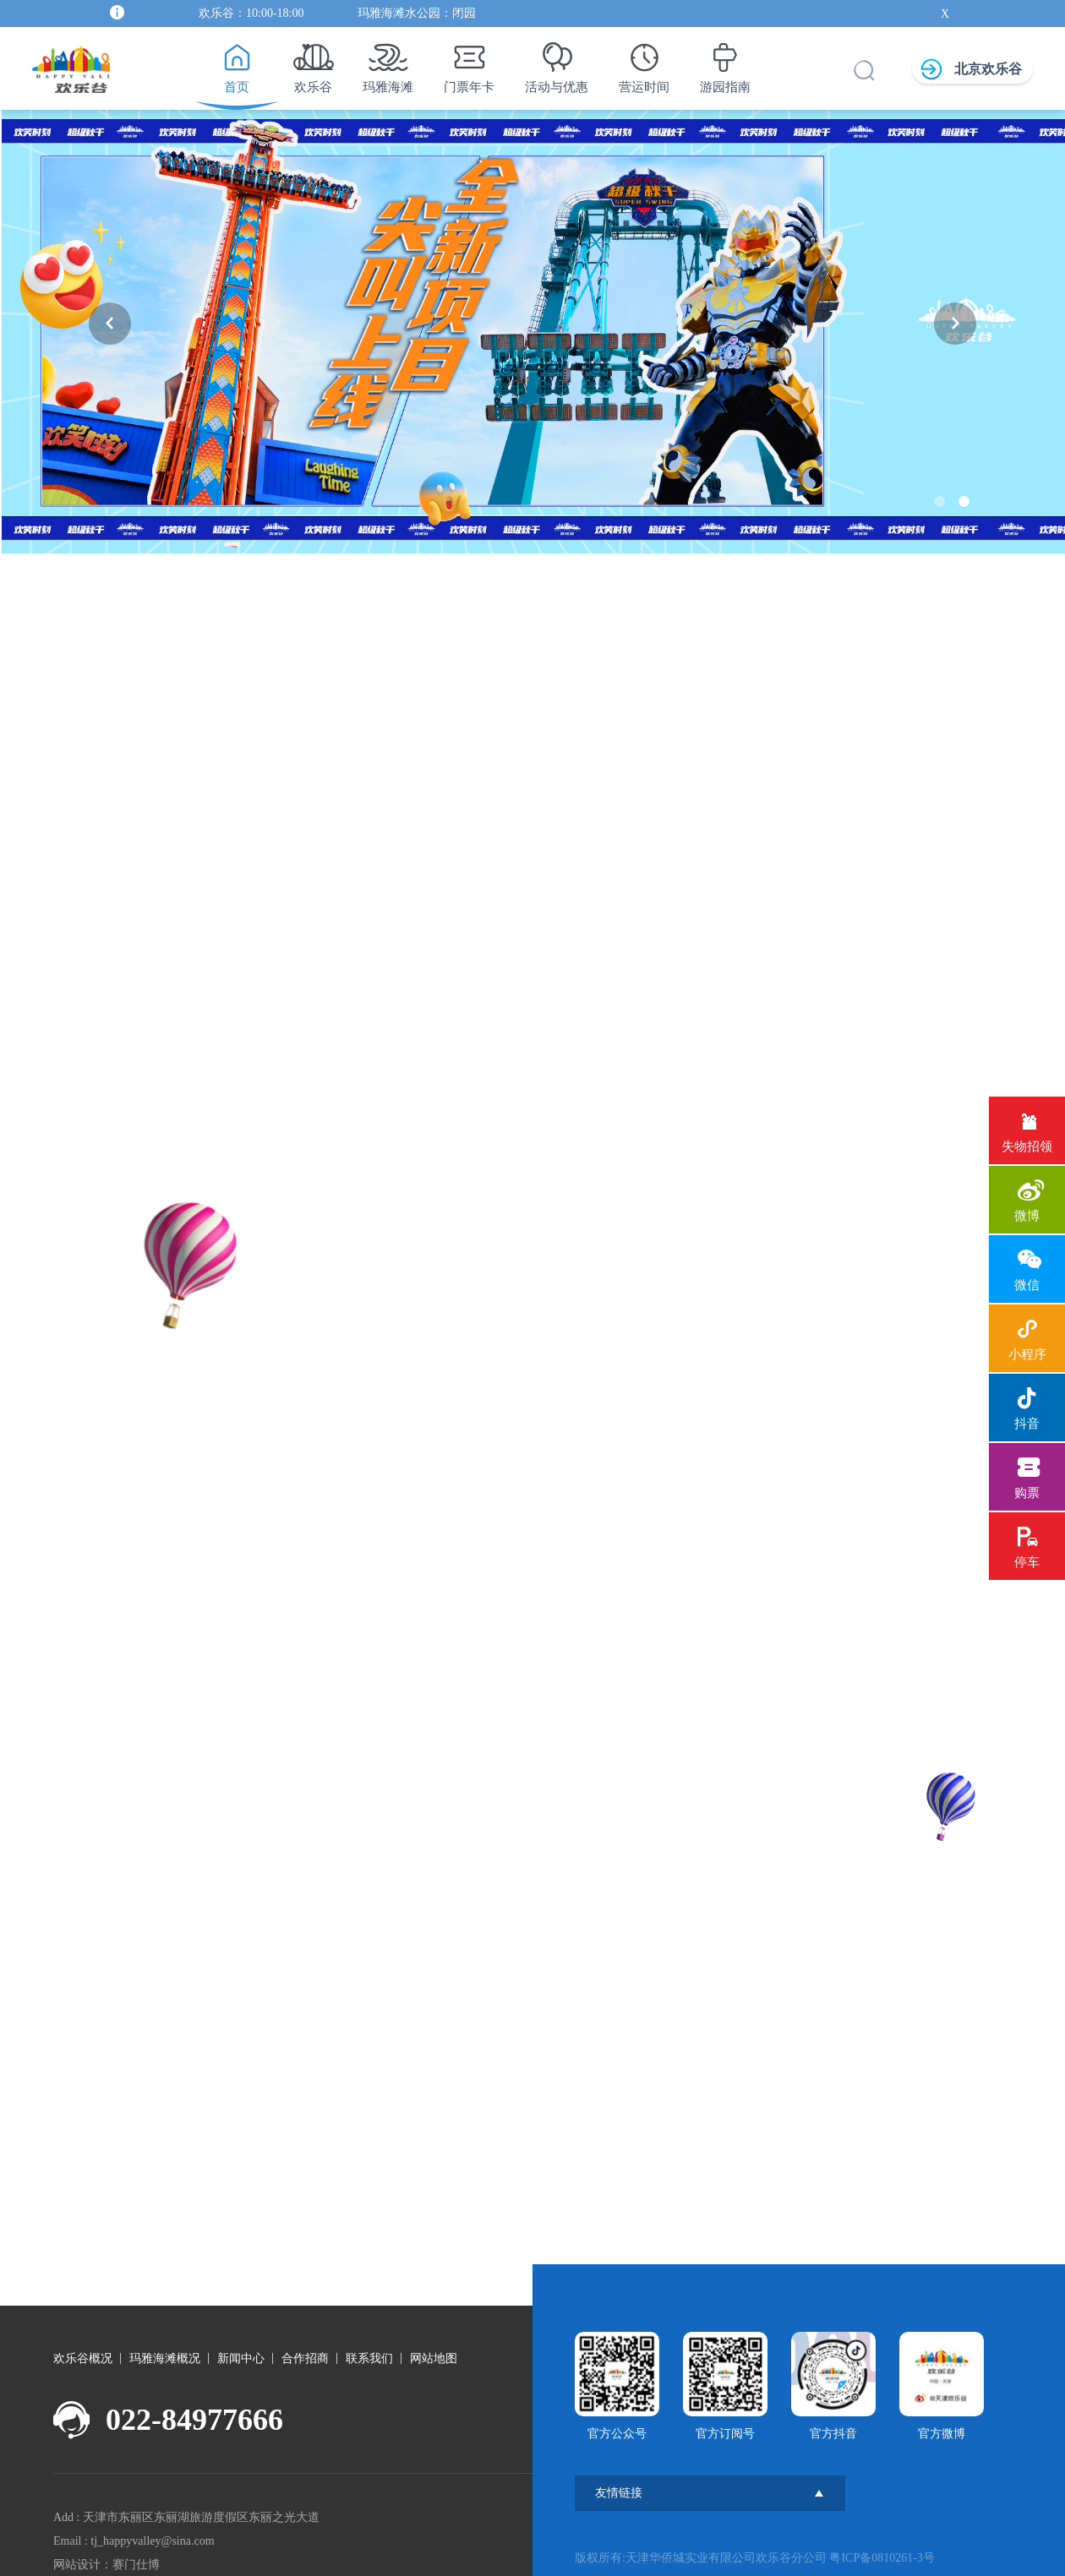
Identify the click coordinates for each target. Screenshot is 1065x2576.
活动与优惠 (556, 63)
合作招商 (305, 2351)
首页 (236, 63)
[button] (110, 323)
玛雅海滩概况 (164, 2351)
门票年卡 (469, 63)
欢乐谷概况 (82, 2351)
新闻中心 (241, 2351)
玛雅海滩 (388, 63)
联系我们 (369, 2351)
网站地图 (433, 2351)
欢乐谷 (313, 63)
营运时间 (644, 63)
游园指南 (725, 63)
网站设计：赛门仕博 (106, 2557)
